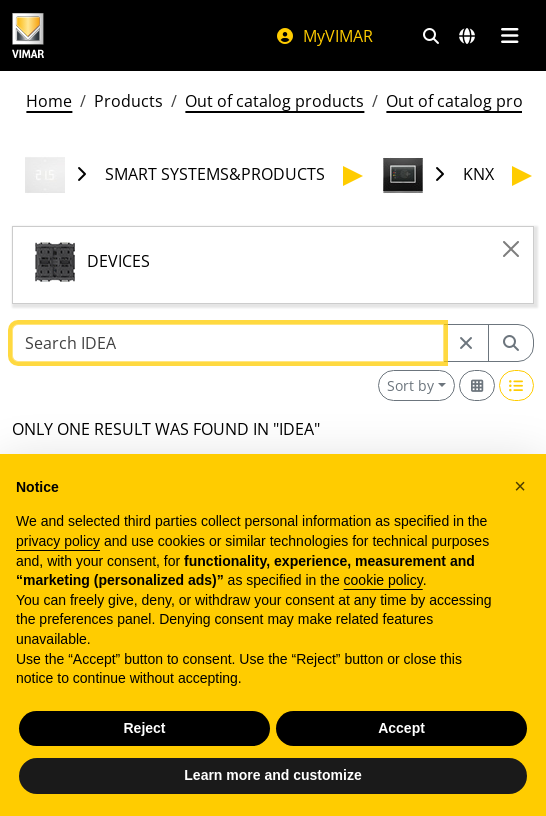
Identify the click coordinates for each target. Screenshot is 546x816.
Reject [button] (144, 728)
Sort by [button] (410, 385)
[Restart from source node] (466, 343)
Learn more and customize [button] (272, 775)
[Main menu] (509, 36)
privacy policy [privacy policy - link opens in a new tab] (58, 541)
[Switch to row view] (517, 385)
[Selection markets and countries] (467, 36)
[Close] (511, 249)
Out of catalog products (274, 101)
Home (49, 101)
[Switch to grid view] (477, 385)
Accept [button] (401, 728)
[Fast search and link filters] (431, 36)
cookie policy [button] (383, 580)
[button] (520, 486)
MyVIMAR (324, 36)
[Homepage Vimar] (28, 35)
